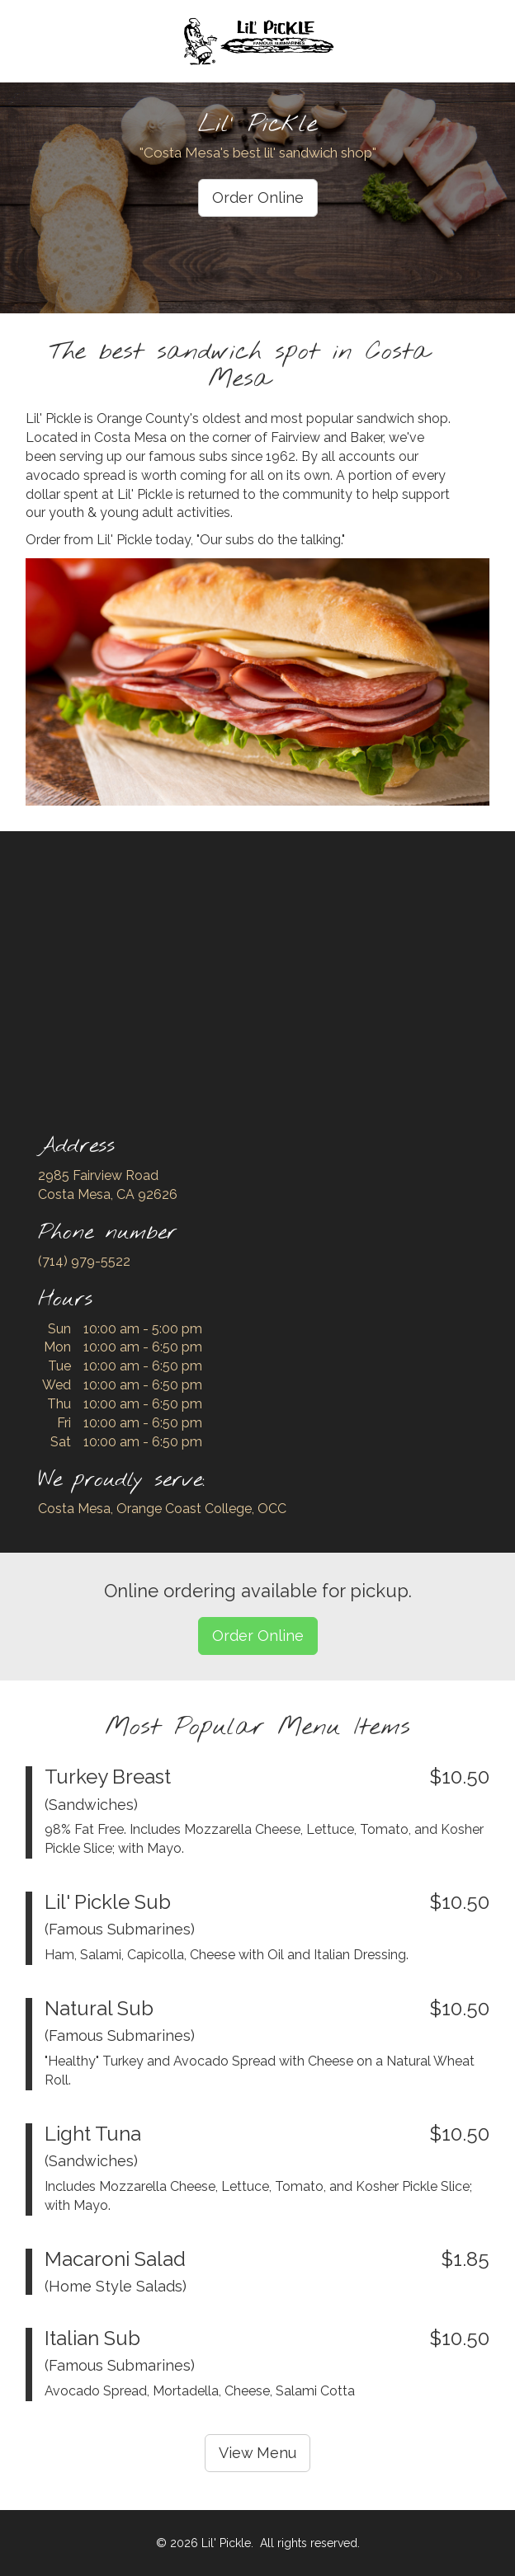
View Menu (257, 2452)
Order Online (258, 197)
